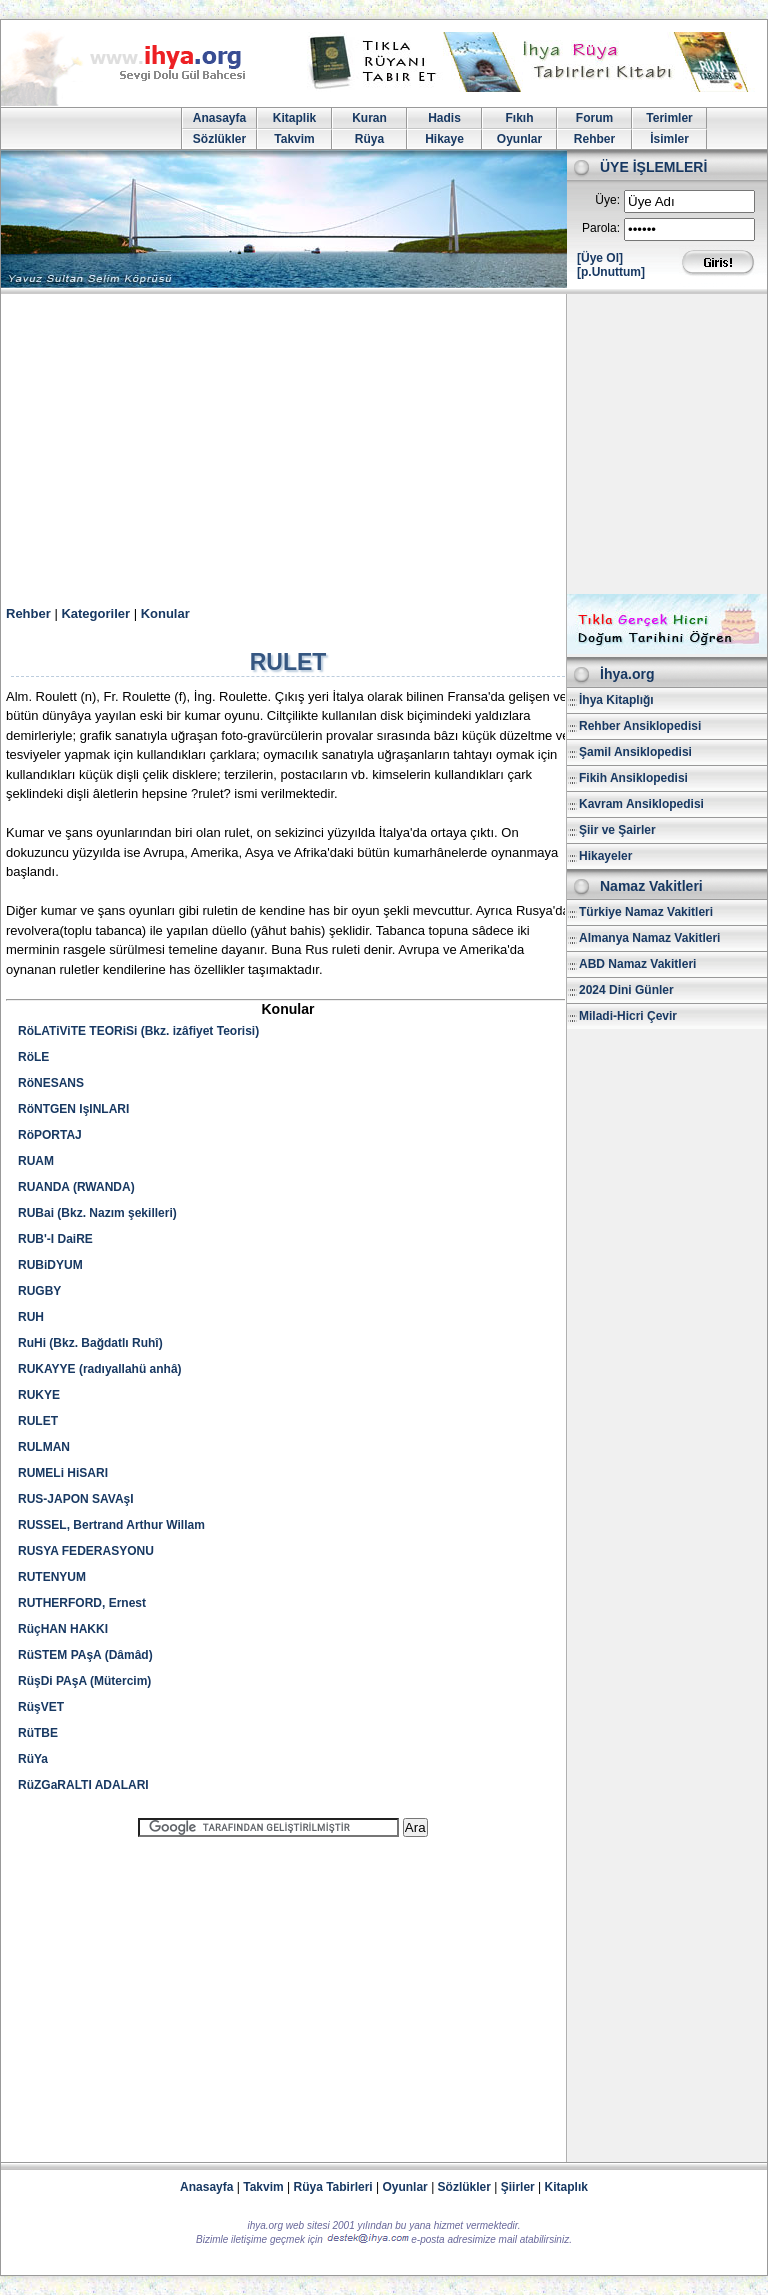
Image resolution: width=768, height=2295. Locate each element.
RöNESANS (51, 1083)
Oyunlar (519, 139)
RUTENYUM (52, 1577)
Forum (594, 118)
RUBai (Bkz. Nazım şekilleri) (97, 1213)
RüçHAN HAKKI (63, 1629)
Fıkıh (519, 118)
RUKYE (39, 1395)
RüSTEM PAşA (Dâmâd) (85, 1655)
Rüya (369, 139)
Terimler (669, 118)
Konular (165, 613)
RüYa (33, 1759)
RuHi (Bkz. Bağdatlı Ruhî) (90, 1343)
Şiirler (518, 2187)
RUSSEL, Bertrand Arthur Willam (111, 1525)
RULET (38, 1421)
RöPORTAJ (50, 1135)
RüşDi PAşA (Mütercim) (84, 1681)
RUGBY (39, 1291)
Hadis (444, 118)
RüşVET (41, 1707)
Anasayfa (219, 118)
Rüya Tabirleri (333, 2187)
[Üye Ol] (600, 258)
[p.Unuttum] (611, 272)
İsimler (669, 139)
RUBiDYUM (50, 1265)
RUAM (36, 1161)
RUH (31, 1317)
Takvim (294, 139)
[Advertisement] (384, 444)
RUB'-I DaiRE (55, 1239)
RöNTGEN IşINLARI (73, 1109)
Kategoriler (95, 613)
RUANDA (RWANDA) (76, 1187)
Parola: (601, 228)
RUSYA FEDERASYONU (86, 1551)
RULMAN (44, 1447)
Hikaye (444, 139)
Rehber (594, 139)
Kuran (369, 118)
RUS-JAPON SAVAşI (76, 1499)
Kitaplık (566, 2187)
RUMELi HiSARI (63, 1473)
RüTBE (38, 1733)
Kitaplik (294, 118)
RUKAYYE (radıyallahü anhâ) (100, 1369)
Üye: (607, 200)
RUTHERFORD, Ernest (82, 1603)
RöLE (33, 1057)
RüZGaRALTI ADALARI (83, 1785)
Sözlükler (219, 139)
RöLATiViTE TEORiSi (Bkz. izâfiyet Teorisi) (138, 1031)
